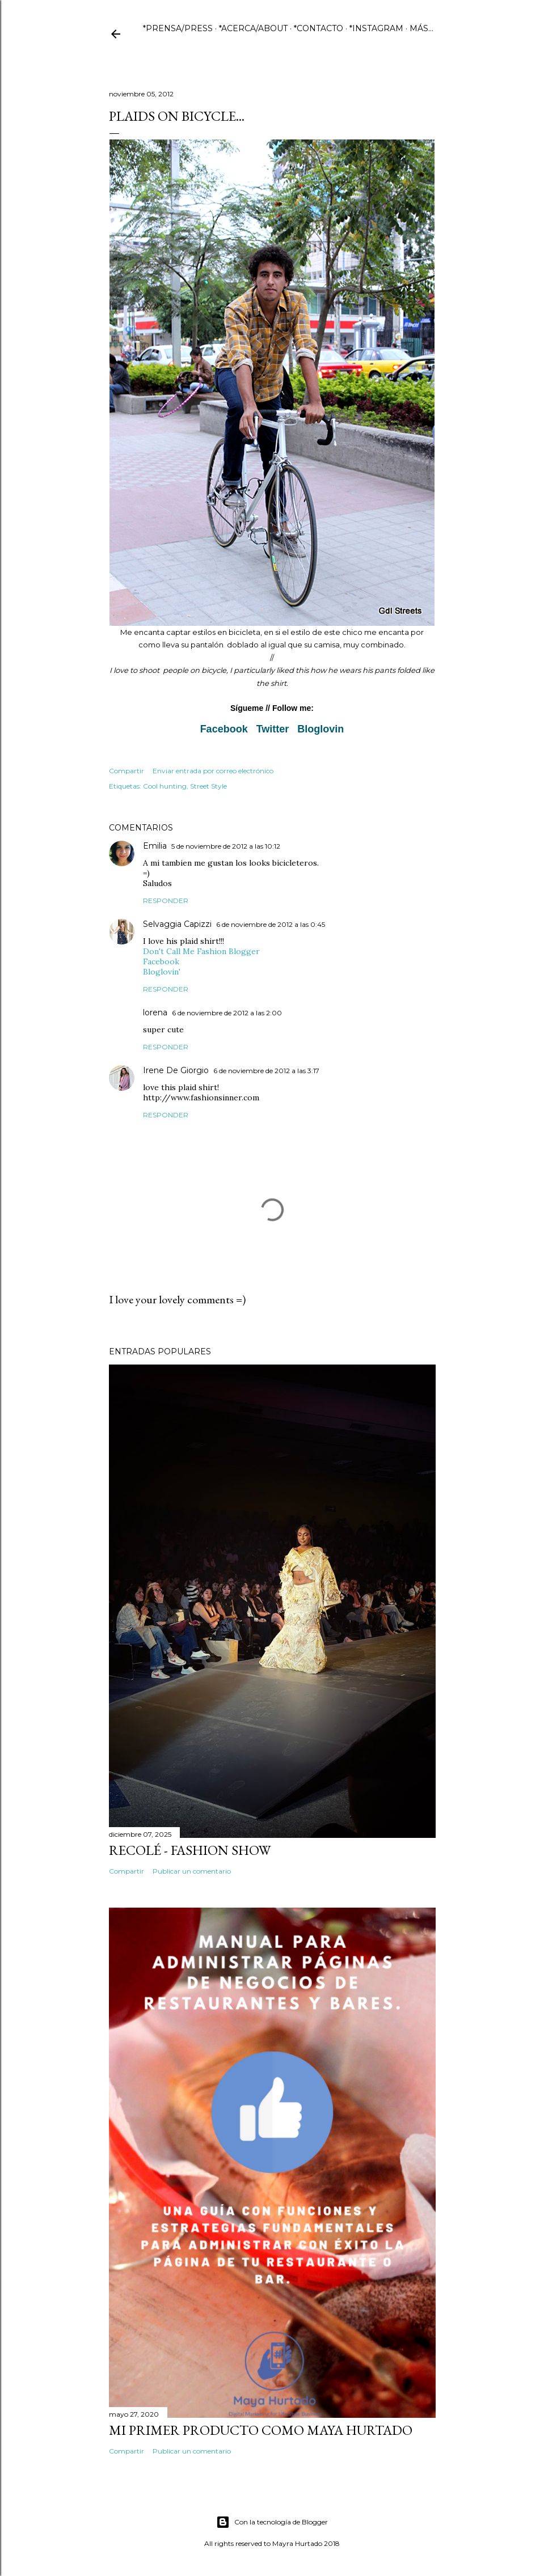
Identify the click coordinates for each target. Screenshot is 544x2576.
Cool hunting (165, 786)
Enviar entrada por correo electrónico (213, 770)
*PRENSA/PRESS (178, 28)
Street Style (208, 786)
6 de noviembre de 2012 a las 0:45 (270, 924)
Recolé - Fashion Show (190, 1850)
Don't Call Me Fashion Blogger (201, 951)
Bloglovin (320, 729)
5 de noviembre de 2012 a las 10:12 (225, 846)
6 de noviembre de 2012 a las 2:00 (227, 1013)
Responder (165, 900)
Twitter (272, 729)
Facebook (224, 729)
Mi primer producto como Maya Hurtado (260, 2430)
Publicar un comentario (192, 1871)
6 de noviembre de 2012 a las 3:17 (266, 1070)
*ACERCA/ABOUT (253, 28)
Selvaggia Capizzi (177, 924)
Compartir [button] (126, 770)
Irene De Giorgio (176, 1070)
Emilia (155, 846)
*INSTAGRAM (376, 28)
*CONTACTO (318, 28)
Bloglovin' (161, 972)
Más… (421, 28)
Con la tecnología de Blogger (272, 2522)
